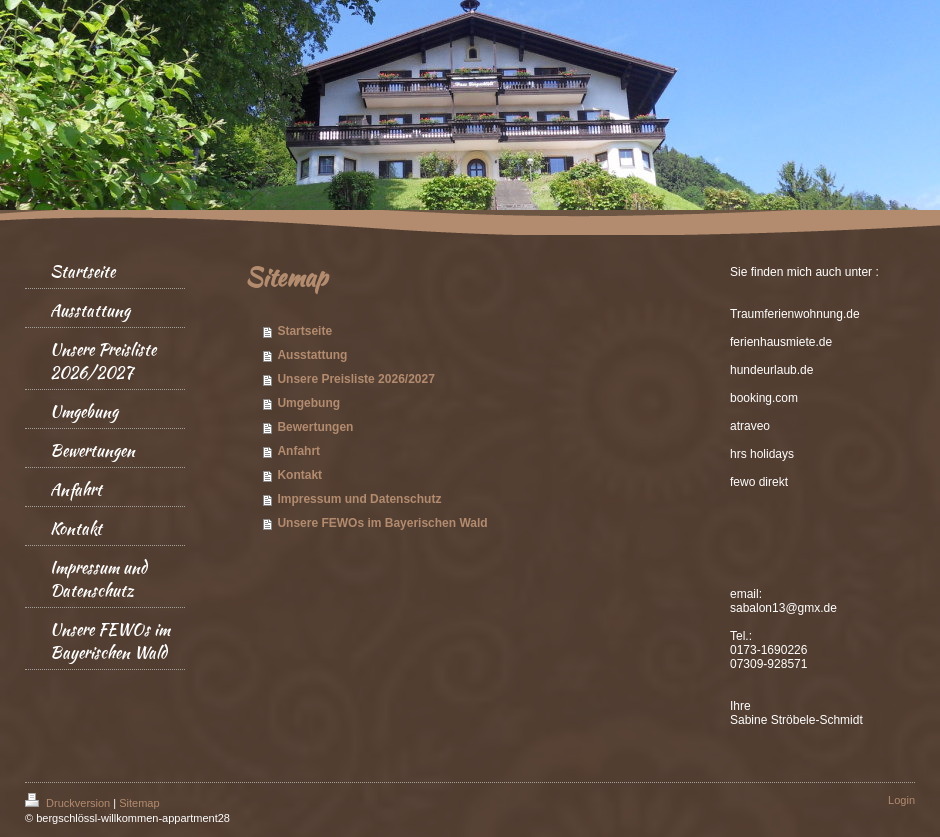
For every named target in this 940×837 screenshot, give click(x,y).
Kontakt (299, 475)
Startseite (304, 331)
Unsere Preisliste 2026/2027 (355, 379)
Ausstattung (312, 355)
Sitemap (139, 803)
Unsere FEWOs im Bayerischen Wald (382, 523)
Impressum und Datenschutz (359, 499)
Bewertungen (315, 427)
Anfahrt (298, 451)
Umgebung (308, 403)
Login (901, 800)
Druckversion (69, 803)
